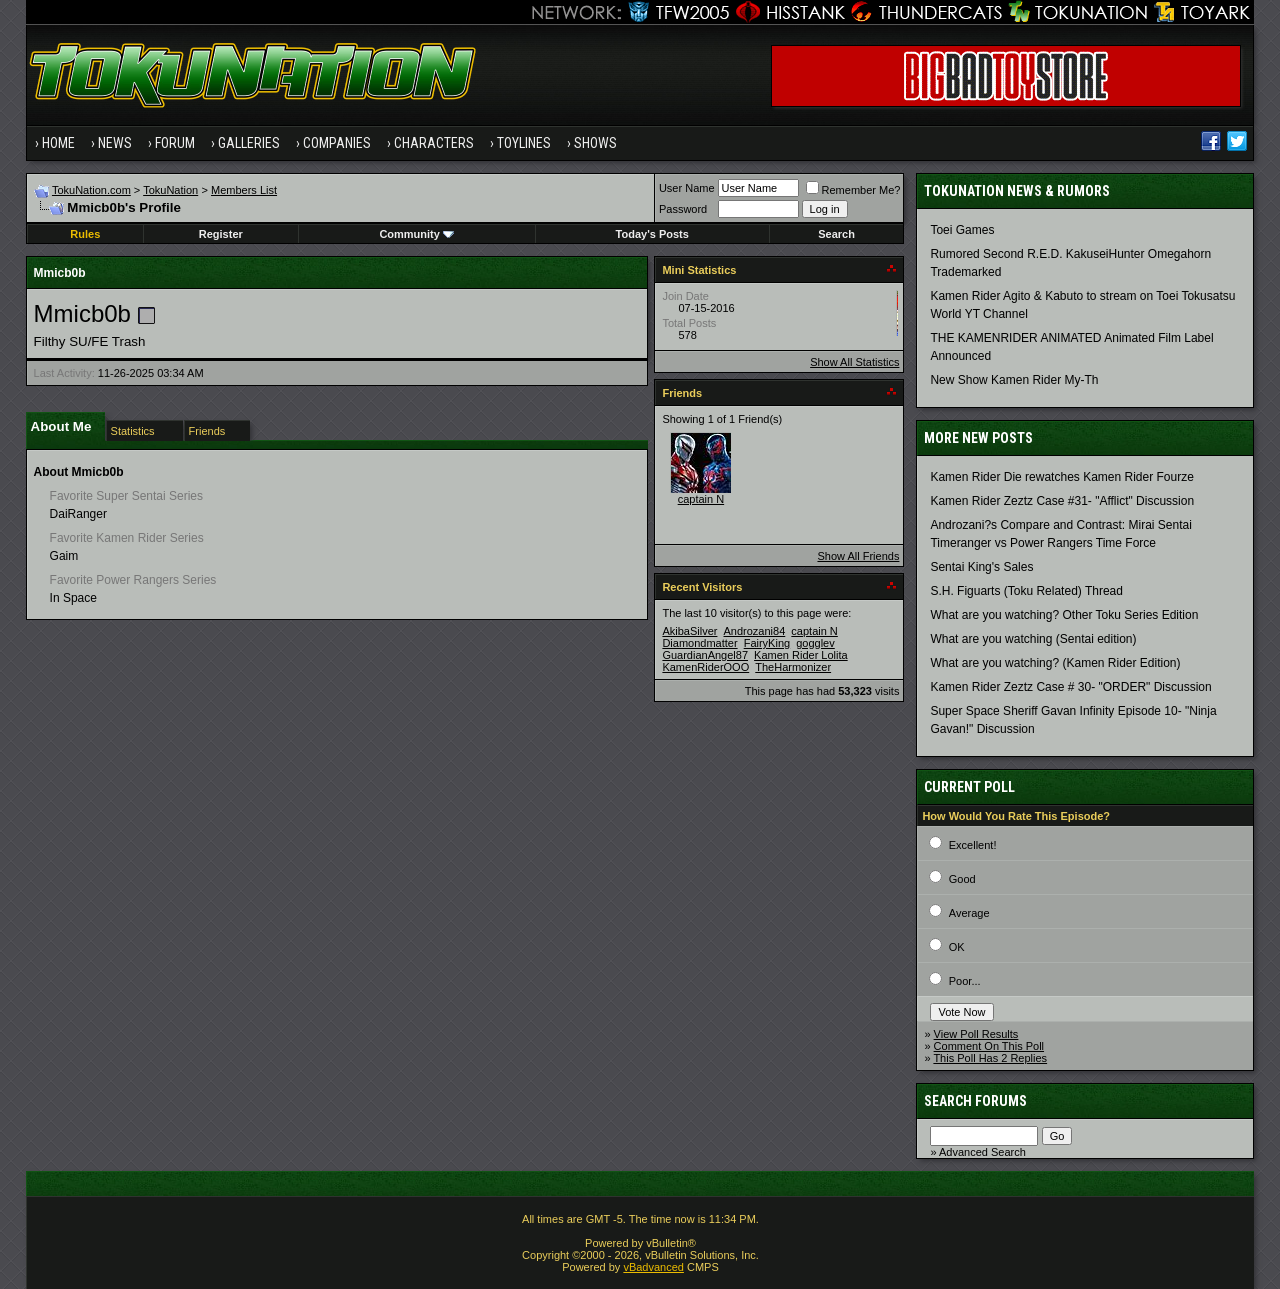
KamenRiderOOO (705, 667)
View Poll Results (976, 1034)
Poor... (965, 981)
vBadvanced (653, 1267)
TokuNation (170, 190)
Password (683, 209)
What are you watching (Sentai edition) (1033, 639)
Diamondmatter (699, 643)
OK (957, 947)
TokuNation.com (91, 190)
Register (221, 234)
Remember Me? (853, 190)
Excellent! (973, 845)
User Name (687, 188)
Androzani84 (755, 631)
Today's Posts (652, 234)
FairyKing (767, 643)
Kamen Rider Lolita (801, 655)
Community (416, 234)
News (115, 143)
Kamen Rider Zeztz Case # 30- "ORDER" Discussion (1070, 687)
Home (58, 143)
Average (969, 913)
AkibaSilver (689, 631)
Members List (244, 190)
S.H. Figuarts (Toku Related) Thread (1026, 591)
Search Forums (975, 1101)
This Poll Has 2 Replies (990, 1058)
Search (836, 234)
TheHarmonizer (793, 667)
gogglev (815, 643)
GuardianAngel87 (705, 655)
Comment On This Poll (989, 1046)
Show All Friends (858, 556)
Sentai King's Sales (981, 567)
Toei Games (962, 230)
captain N (701, 499)
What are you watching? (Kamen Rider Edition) (1055, 663)
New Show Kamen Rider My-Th (1014, 380)
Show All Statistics (854, 362)
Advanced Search (982, 1152)
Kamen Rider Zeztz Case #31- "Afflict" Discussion (1062, 501)
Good (962, 879)
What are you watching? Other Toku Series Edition (1064, 615)
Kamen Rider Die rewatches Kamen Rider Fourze (1061, 477)
